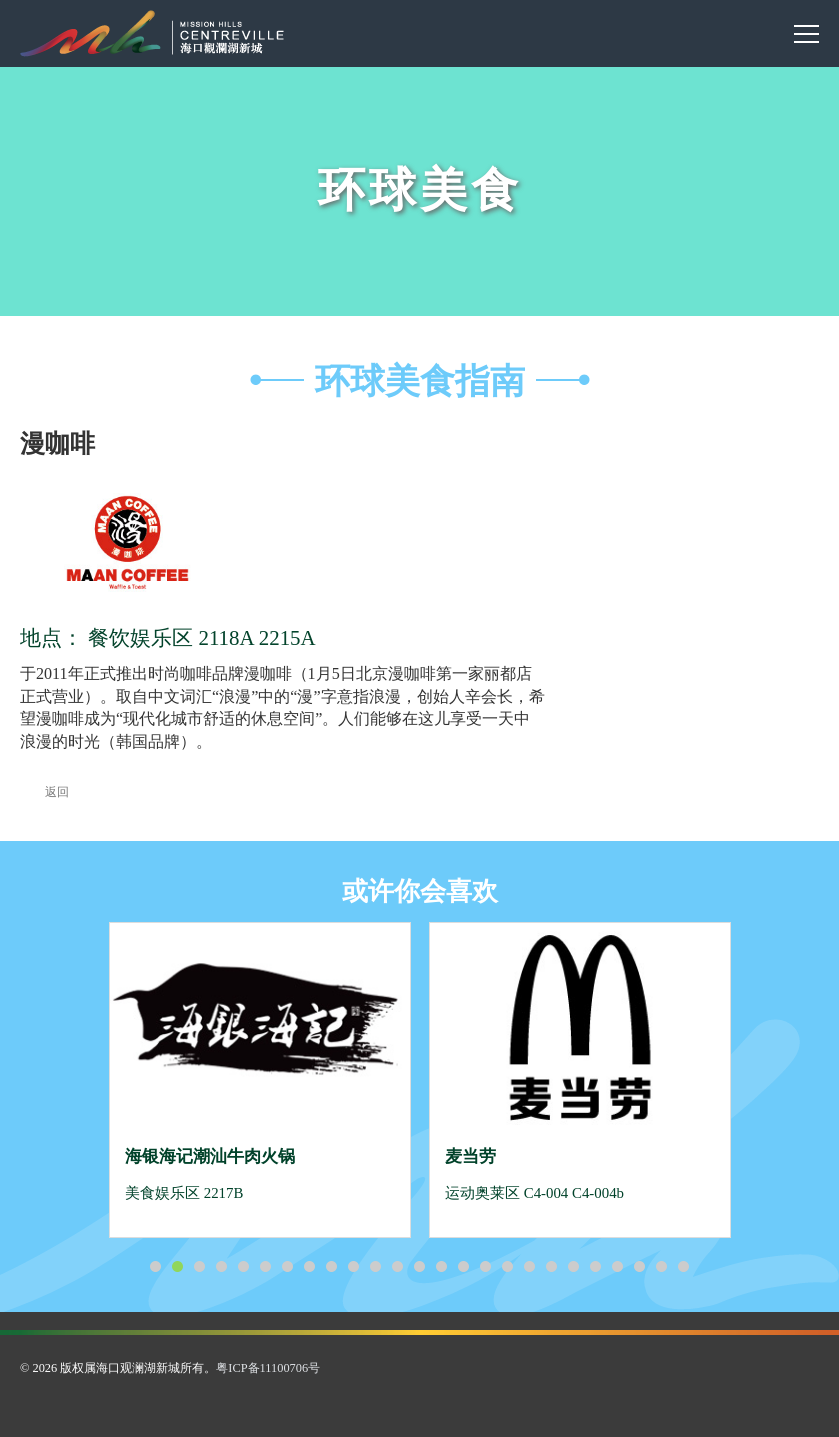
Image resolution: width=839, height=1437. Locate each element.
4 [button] (222, 1266)
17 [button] (508, 1266)
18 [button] (530, 1266)
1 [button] (156, 1266)
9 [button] (332, 1266)
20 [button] (574, 1266)
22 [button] (618, 1266)
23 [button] (640, 1266)
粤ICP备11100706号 (268, 1368)
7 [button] (288, 1266)
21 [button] (596, 1266)
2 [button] (178, 1266)
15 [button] (464, 1266)
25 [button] (684, 1266)
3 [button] (200, 1266)
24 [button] (662, 1266)
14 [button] (442, 1266)
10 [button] (354, 1266)
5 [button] (244, 1266)
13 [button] (420, 1266)
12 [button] (398, 1266)
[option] (260, 1080)
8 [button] (310, 1266)
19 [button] (552, 1266)
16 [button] (486, 1266)
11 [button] (376, 1266)
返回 (44, 792)
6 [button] (266, 1266)
